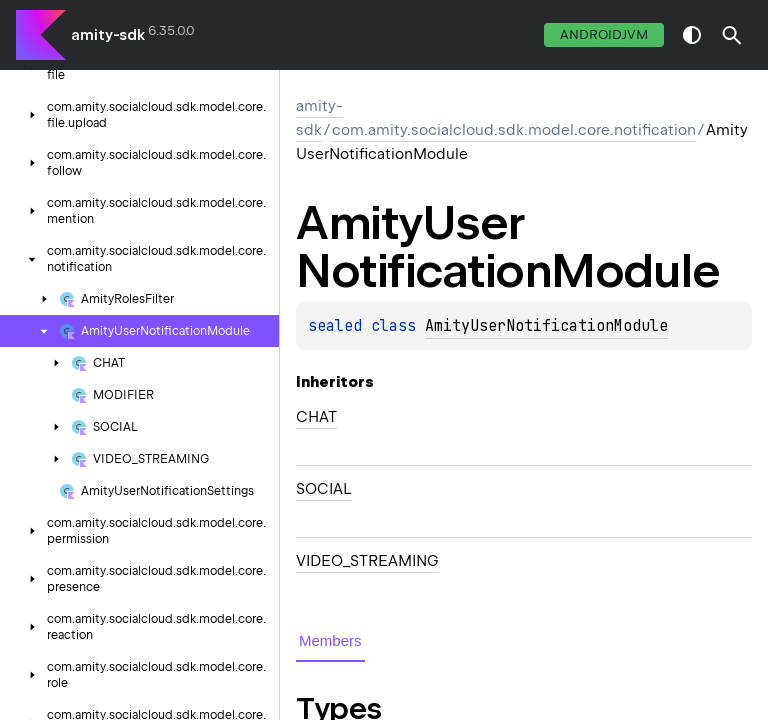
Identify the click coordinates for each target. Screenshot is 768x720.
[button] (732, 35)
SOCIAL (324, 489)
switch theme (692, 35)
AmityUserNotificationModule (546, 326)
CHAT (316, 417)
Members (330, 640)
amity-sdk (108, 35)
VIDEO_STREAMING (367, 561)
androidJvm (604, 34)
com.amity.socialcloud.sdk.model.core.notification (514, 130)
